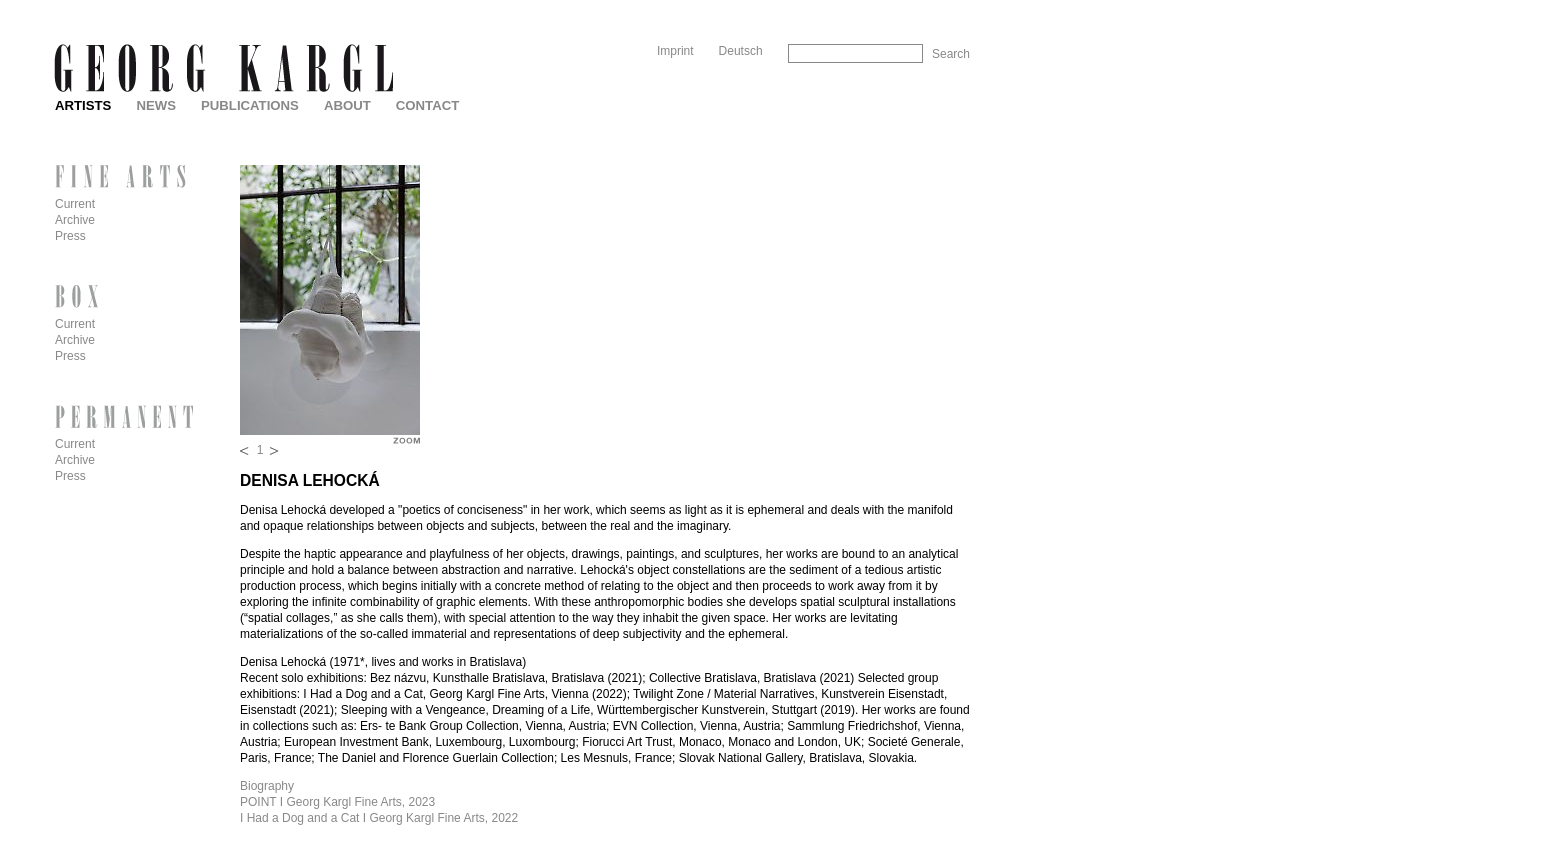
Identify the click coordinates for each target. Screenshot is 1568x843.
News (156, 105)
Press (70, 236)
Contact (427, 105)
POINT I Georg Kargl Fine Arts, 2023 (337, 802)
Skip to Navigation (931, 7)
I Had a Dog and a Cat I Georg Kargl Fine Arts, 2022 (379, 818)
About (347, 105)
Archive (75, 220)
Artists (83, 105)
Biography (267, 786)
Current (75, 204)
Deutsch (741, 51)
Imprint (675, 51)
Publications (250, 105)
